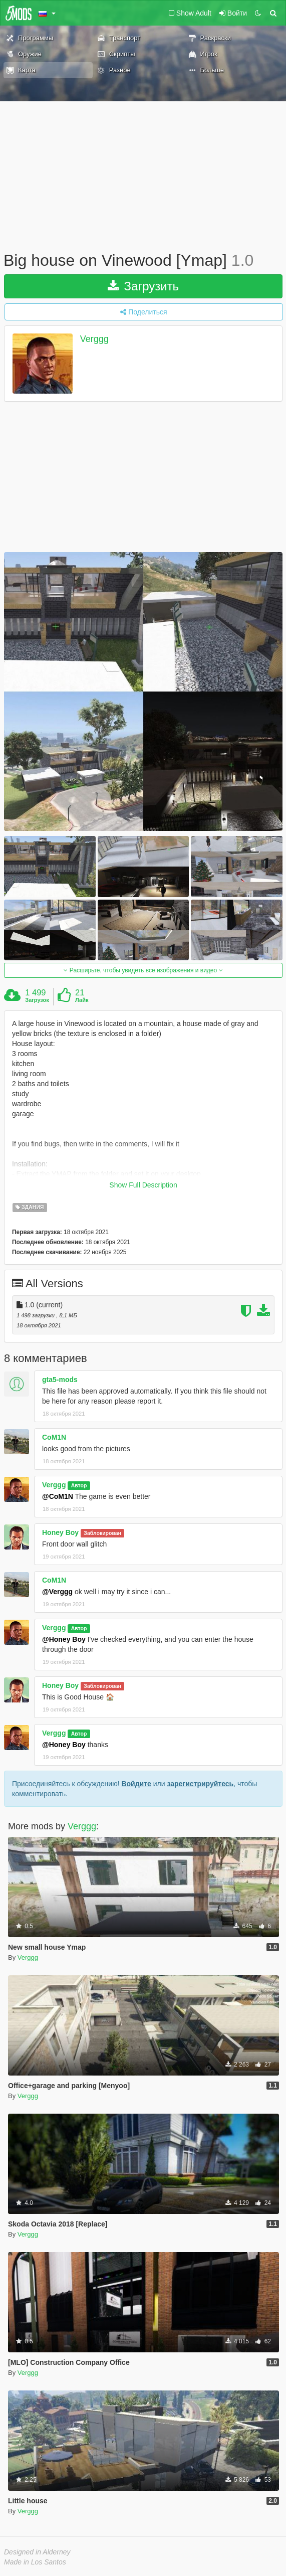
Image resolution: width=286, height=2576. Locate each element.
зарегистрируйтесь (200, 1784)
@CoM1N (57, 1496)
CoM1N (54, 1437)
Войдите (136, 1784)
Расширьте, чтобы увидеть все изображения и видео (143, 970)
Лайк (81, 1000)
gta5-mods (60, 1380)
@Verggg (57, 1592)
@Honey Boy (64, 1639)
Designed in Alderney (37, 2552)
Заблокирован (102, 1533)
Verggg (94, 339)
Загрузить (143, 286)
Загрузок (37, 1000)
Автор (79, 1485)
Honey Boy (60, 1532)
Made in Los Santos (35, 2562)
